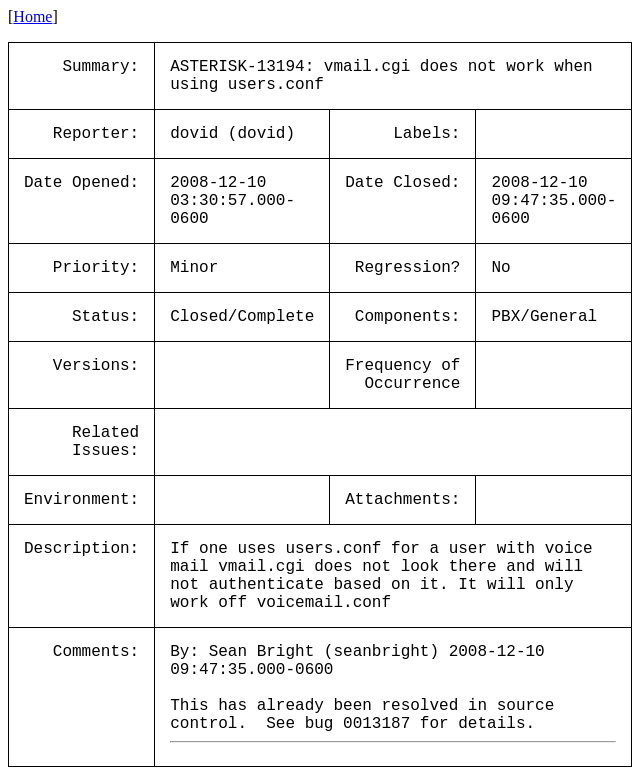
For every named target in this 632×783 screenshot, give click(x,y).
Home (32, 16)
